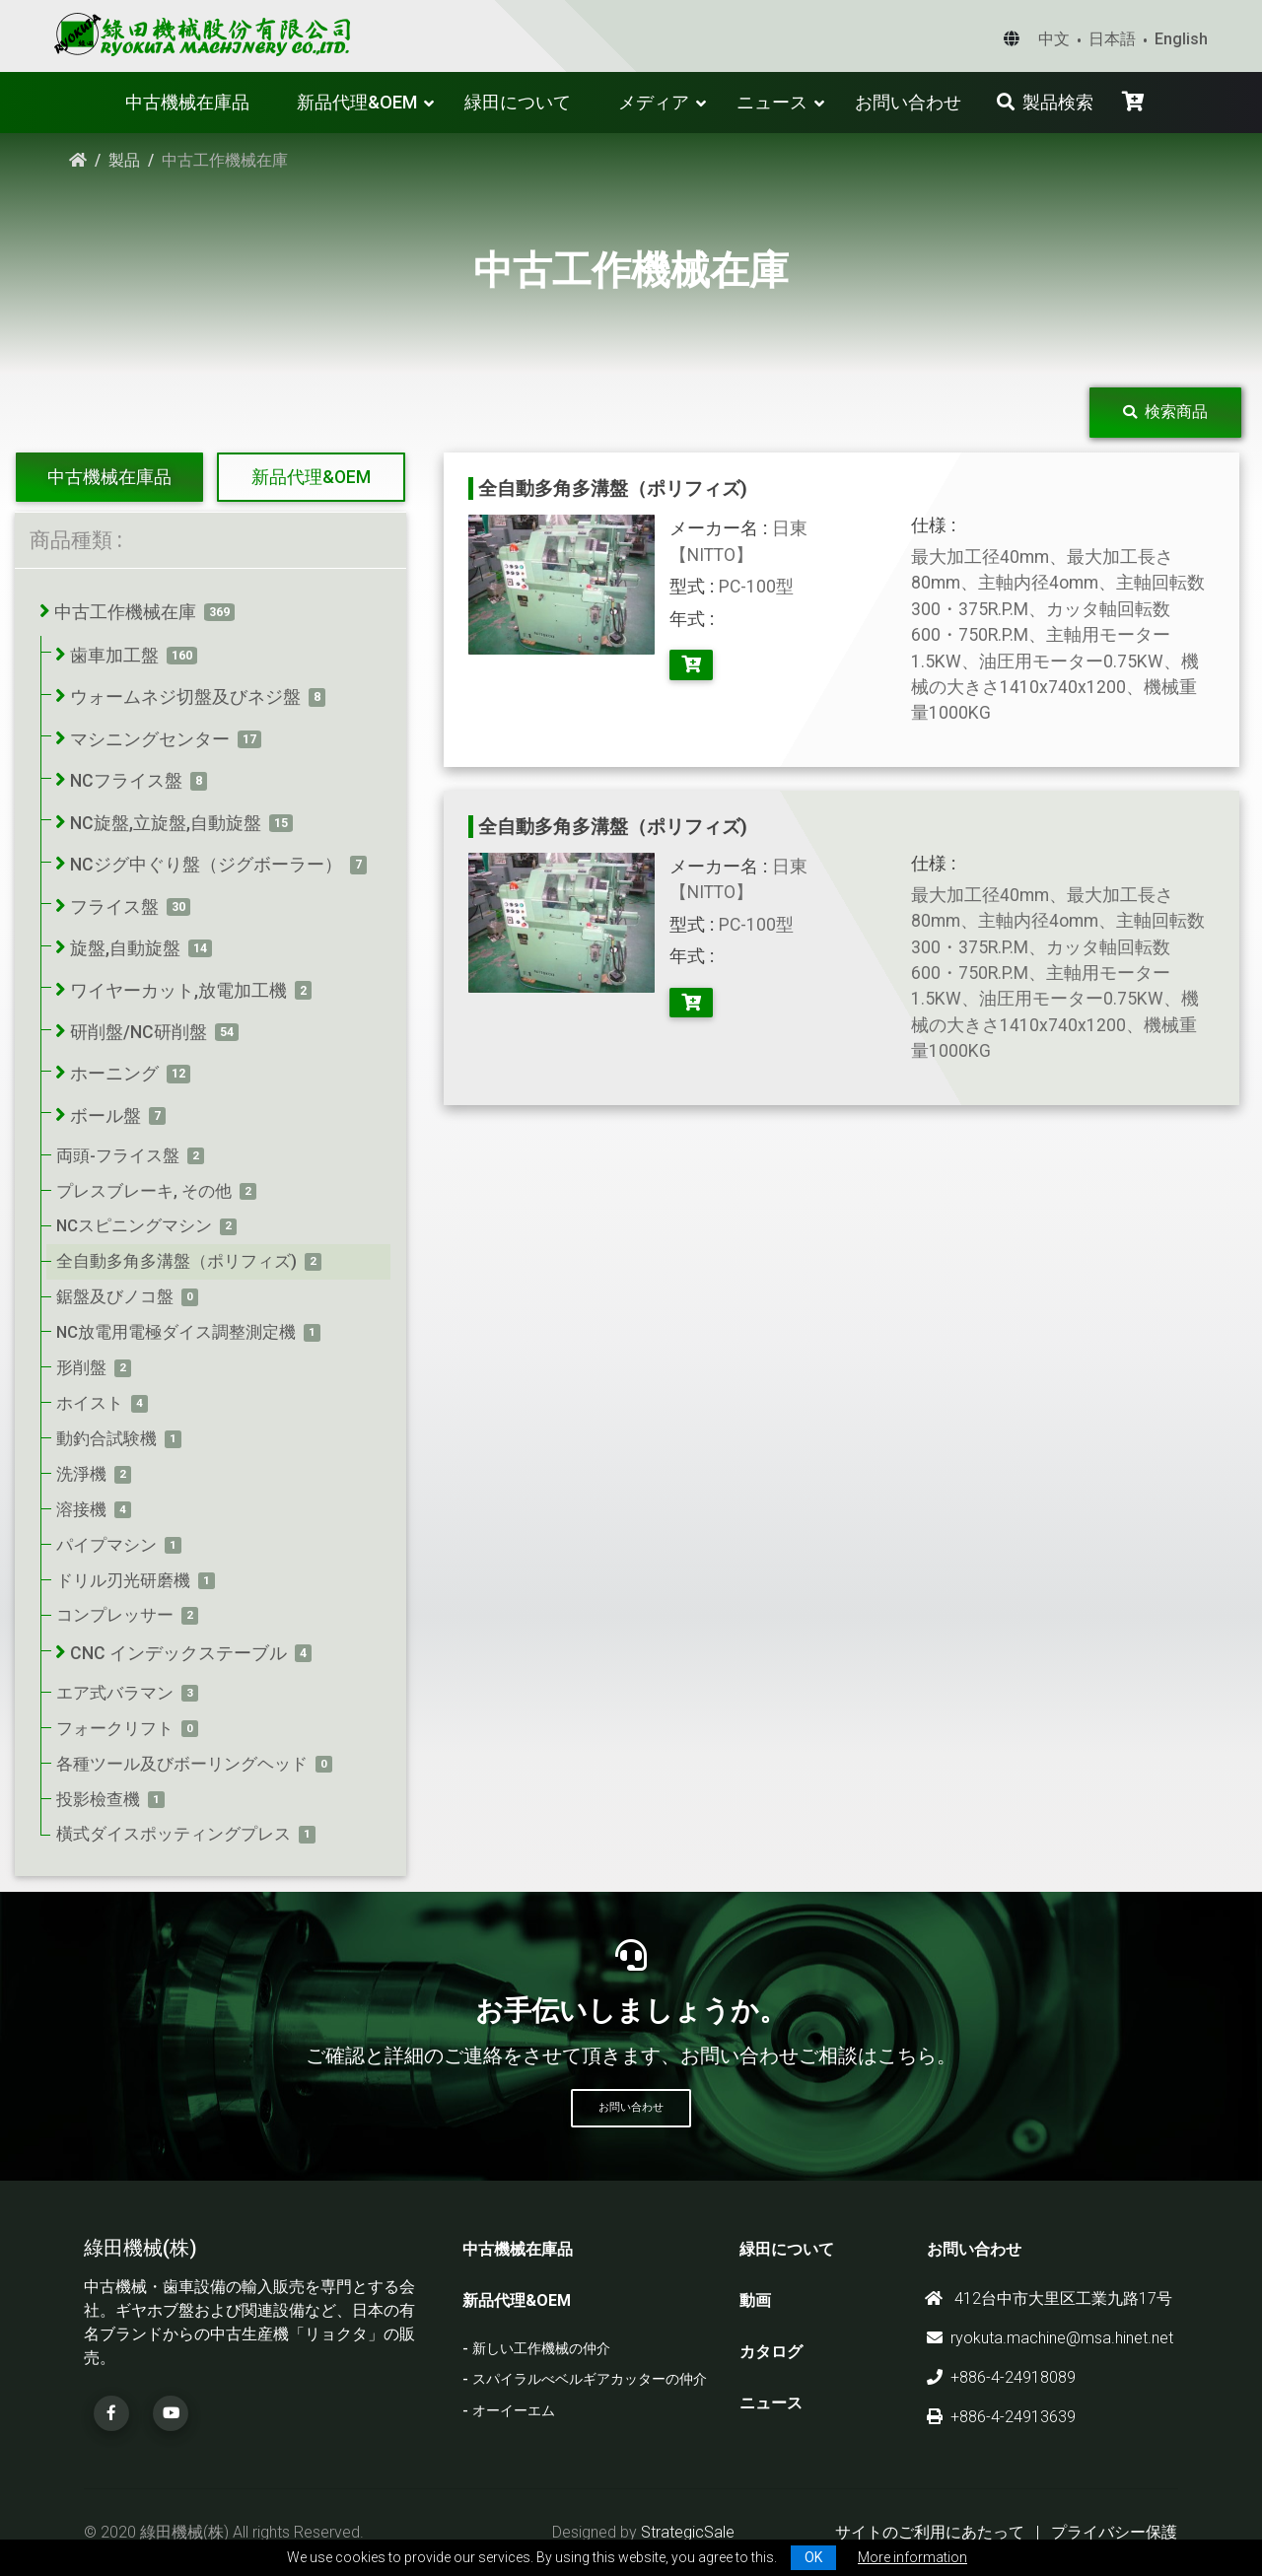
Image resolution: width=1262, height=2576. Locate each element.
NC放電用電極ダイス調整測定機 (176, 1332)
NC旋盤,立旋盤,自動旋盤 (165, 823)
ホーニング (114, 1073)
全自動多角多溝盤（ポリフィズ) (176, 1261)
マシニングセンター (150, 739)
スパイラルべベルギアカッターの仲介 (589, 2379)
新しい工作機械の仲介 (541, 2348)
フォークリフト (115, 1728)
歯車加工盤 (114, 655)
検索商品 (1165, 411)
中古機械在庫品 (187, 102)
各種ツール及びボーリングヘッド (182, 1764)
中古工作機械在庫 (125, 612)
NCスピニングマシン (134, 1225)
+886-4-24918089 (1001, 2377)
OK (813, 2557)
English (1181, 39)
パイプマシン (106, 1545)
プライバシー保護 (1114, 2532)
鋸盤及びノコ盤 (115, 1296)
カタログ (771, 2351)
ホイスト (89, 1403)
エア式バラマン (115, 1693)
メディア (653, 102)
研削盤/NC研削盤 (138, 1032)
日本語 (1112, 39)
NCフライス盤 (126, 781)
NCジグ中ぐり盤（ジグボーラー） (206, 864)
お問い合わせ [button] (631, 2107)
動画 (755, 2300)
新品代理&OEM (357, 102)
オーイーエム (513, 2410)
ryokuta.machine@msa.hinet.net (1050, 2338)
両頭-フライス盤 (117, 1155)
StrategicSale (688, 2532)
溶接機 (81, 1509)
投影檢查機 (98, 1799)
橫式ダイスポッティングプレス (173, 1834)
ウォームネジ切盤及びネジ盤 (185, 697)
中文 (1054, 39)
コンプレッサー (115, 1615)
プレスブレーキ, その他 (144, 1191)
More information (912, 2557)
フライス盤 (114, 907)
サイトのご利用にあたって (929, 2532)
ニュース (771, 102)
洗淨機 (81, 1474)
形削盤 (81, 1367)
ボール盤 (105, 1116)
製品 (124, 160)
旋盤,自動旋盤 (125, 948)
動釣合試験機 (106, 1438)
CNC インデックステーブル (178, 1653)
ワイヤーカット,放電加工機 (178, 991)
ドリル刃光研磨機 (123, 1580)
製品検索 (1045, 102)
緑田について (517, 102)
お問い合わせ (908, 102)
